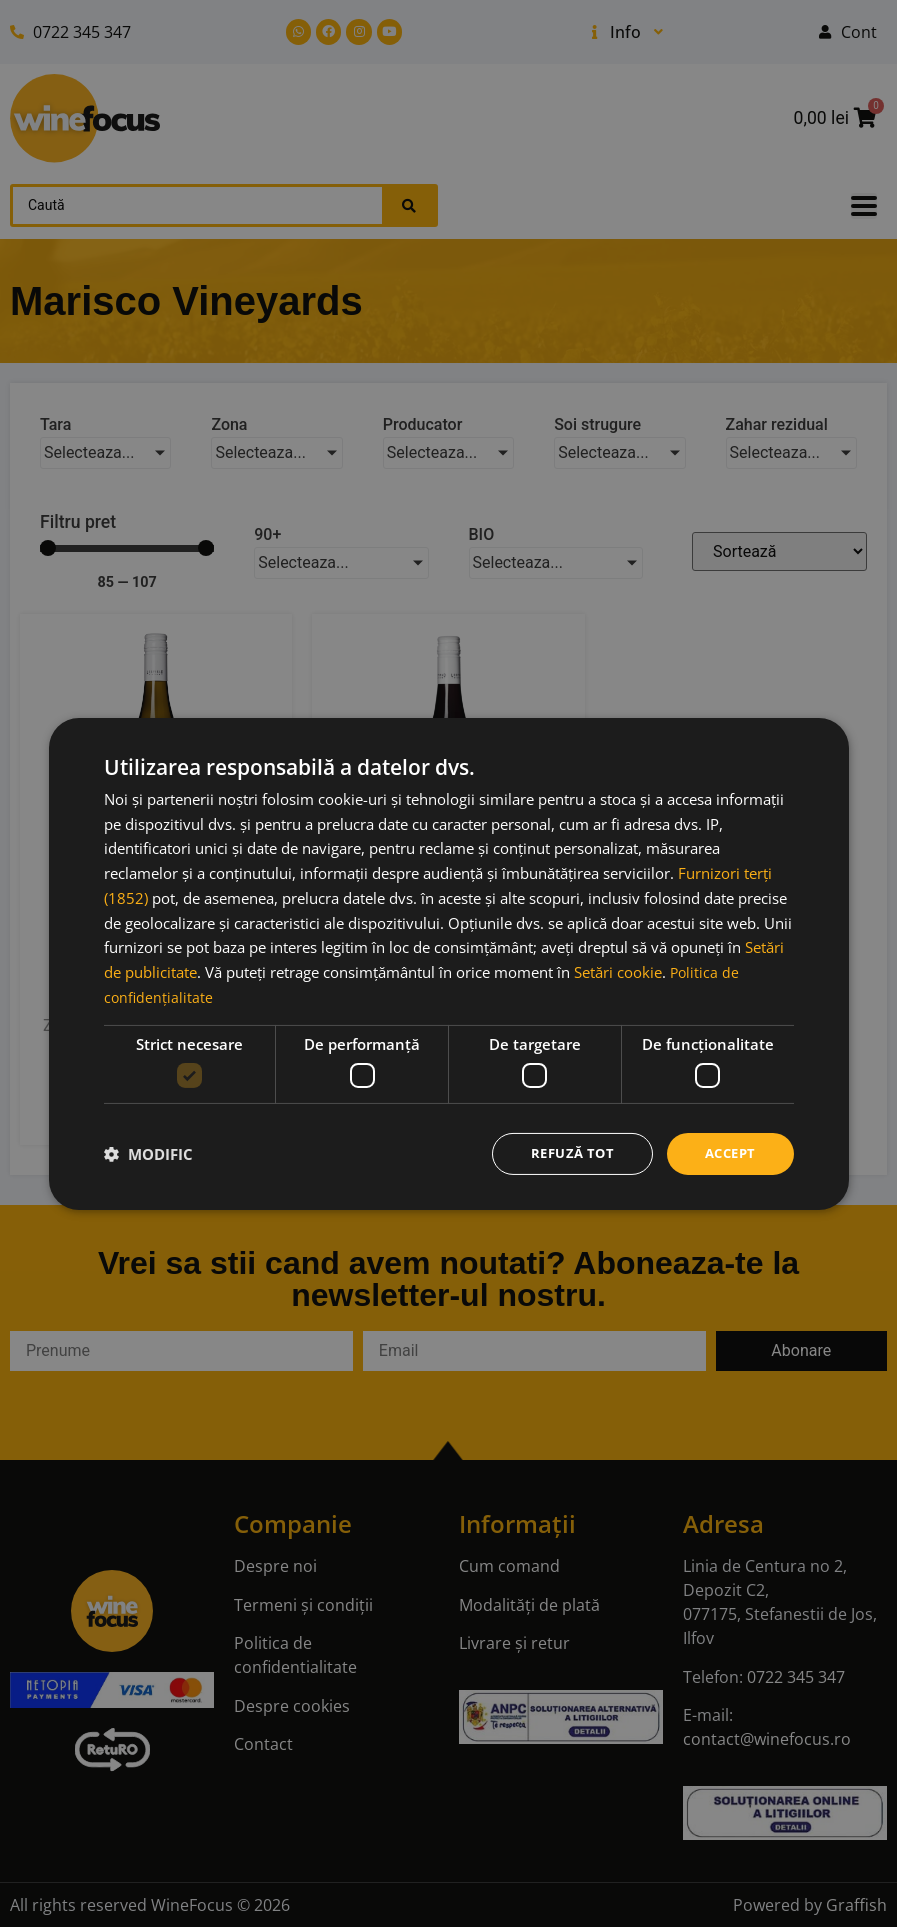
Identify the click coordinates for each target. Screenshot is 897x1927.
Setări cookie (618, 970)
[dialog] (449, 963)
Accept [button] (727, 1152)
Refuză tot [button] (564, 1152)
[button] (148, 1154)
